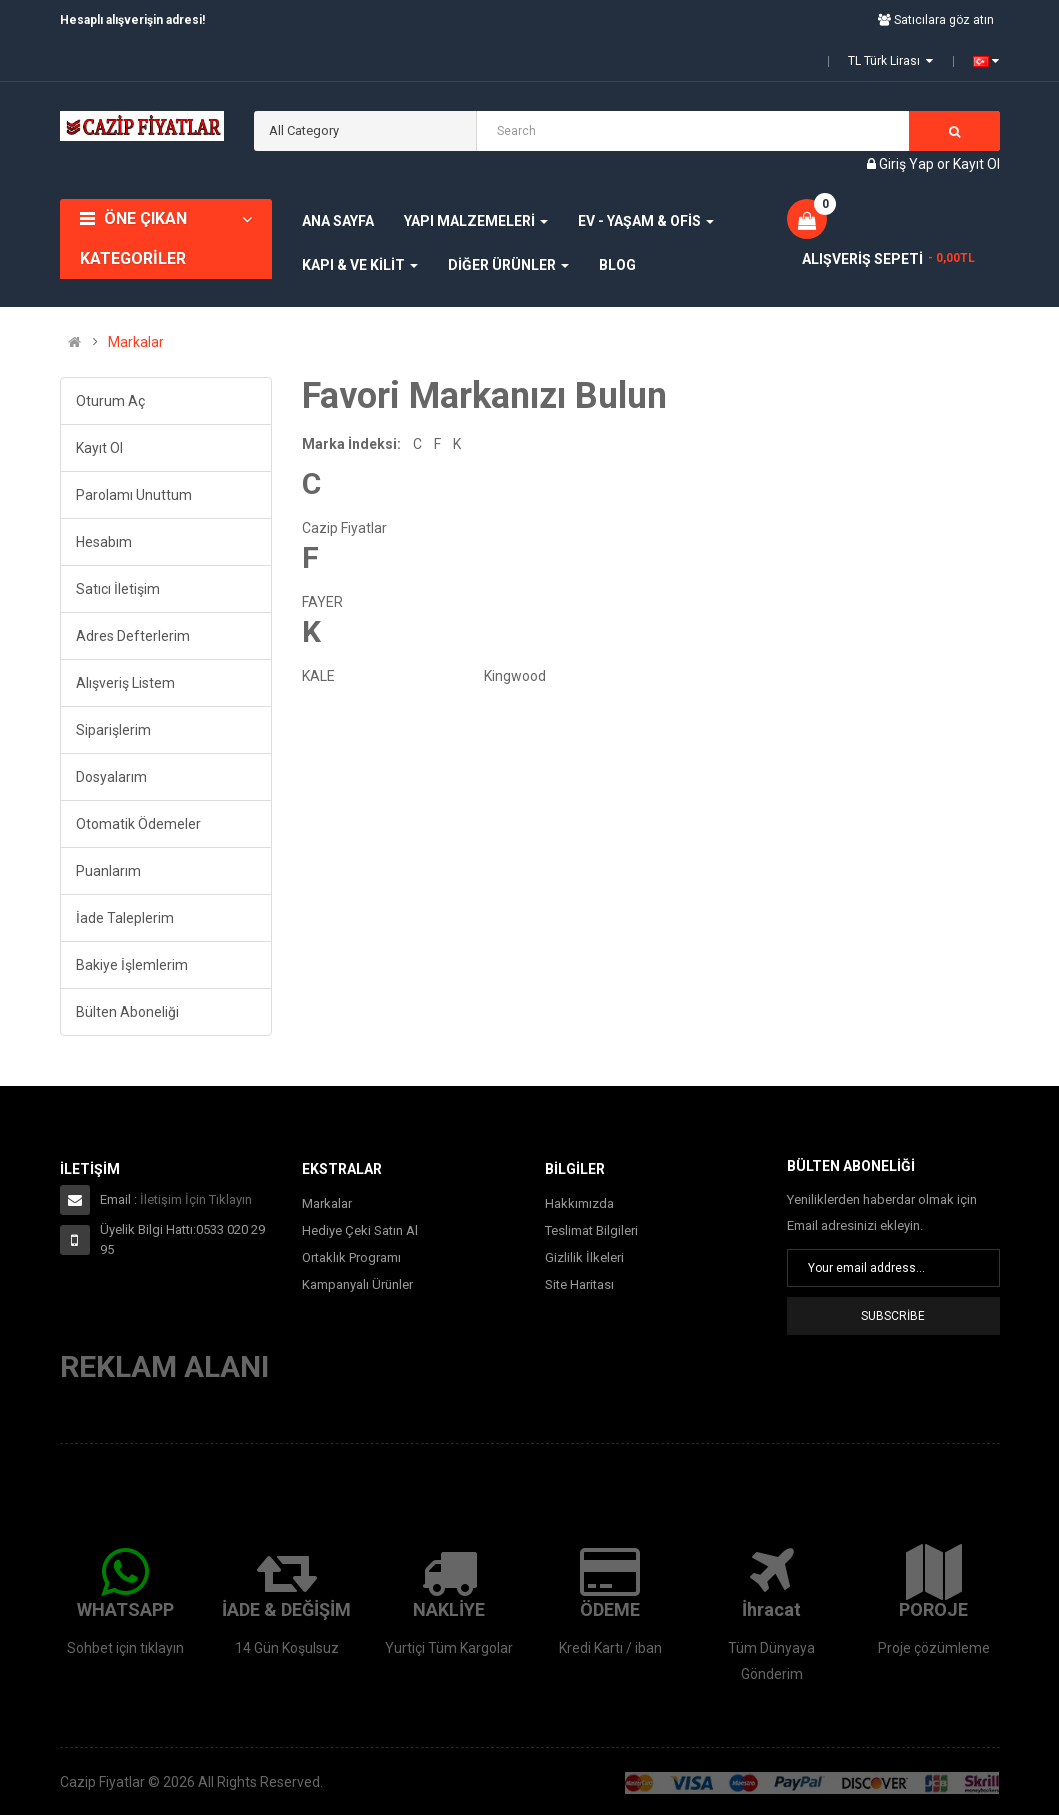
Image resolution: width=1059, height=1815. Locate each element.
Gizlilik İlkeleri (584, 1257)
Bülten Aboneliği (127, 1012)
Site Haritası (579, 1284)
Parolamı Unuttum (134, 495)
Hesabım (104, 542)
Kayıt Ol (976, 164)
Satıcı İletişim (118, 589)
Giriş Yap (908, 164)
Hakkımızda (579, 1203)
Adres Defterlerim (133, 636)
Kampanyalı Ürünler (357, 1284)
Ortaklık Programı (351, 1257)
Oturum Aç (110, 401)
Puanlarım (108, 871)
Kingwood (515, 676)
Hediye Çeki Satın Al (360, 1230)
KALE (318, 676)
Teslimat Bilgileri (591, 1230)
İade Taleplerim (125, 918)
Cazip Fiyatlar (344, 528)
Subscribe (893, 1316)
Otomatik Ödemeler (138, 824)
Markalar (136, 342)
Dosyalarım (111, 777)
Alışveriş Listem (125, 683)
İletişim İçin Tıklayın (196, 1199)
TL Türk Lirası (890, 61)
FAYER (322, 602)
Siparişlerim (113, 730)
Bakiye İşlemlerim (132, 965)
